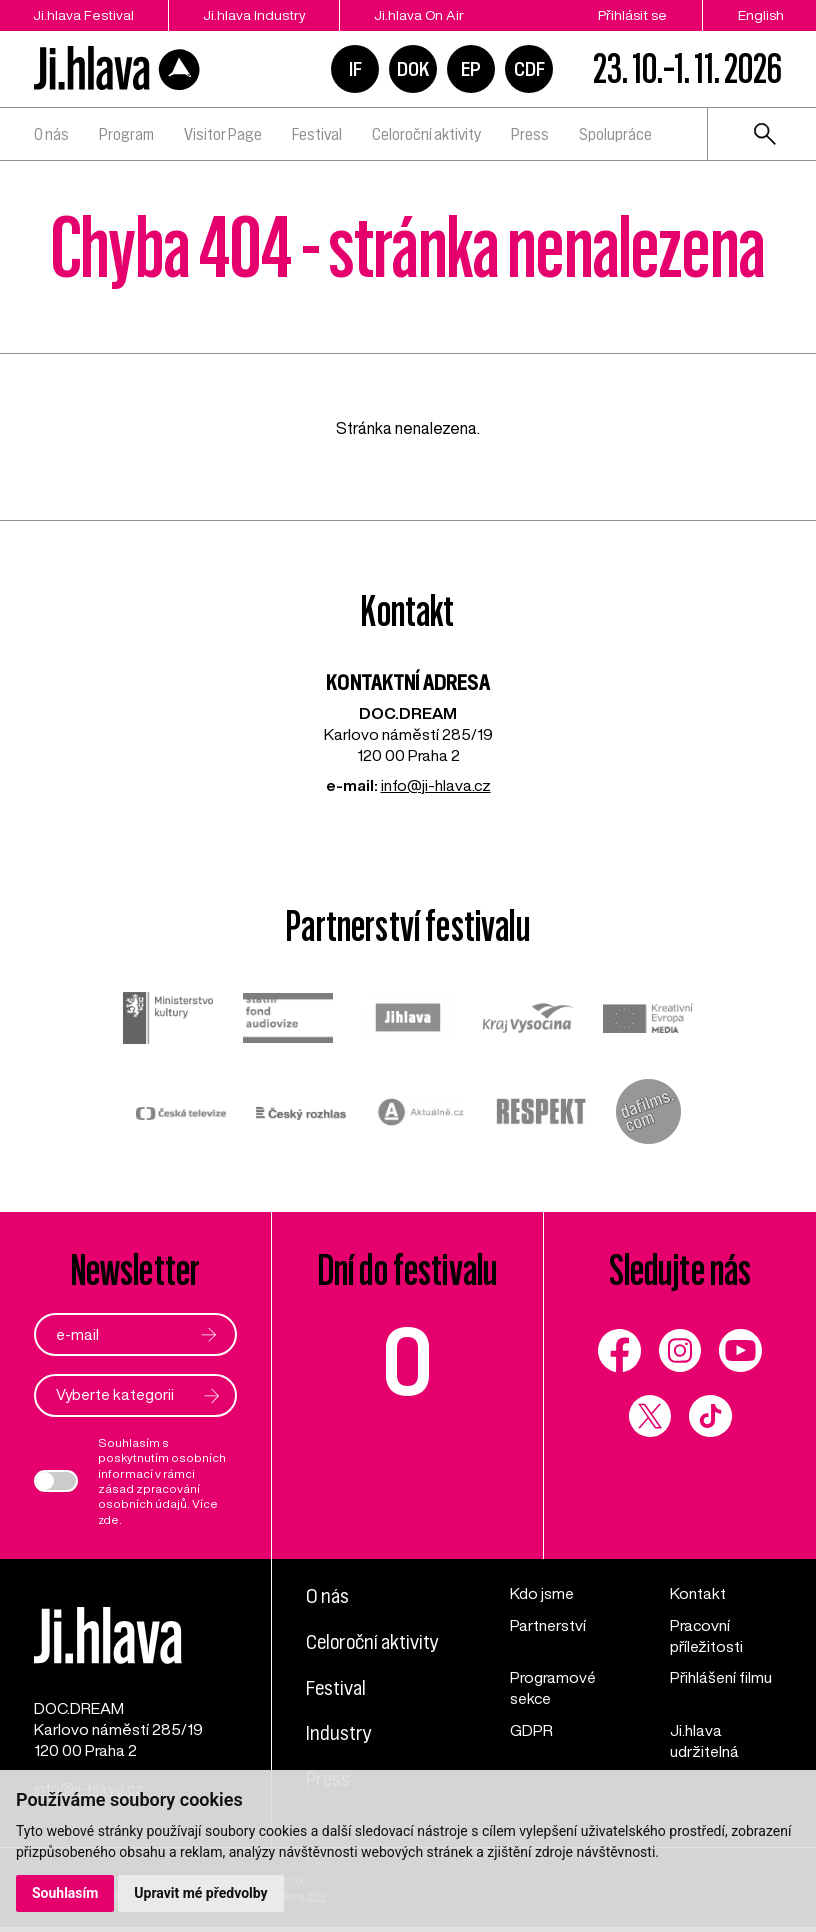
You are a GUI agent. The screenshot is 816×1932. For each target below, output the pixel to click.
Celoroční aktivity (426, 134)
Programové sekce (554, 1688)
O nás (51, 134)
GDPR (531, 1730)
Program (126, 134)
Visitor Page (223, 134)
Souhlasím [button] (65, 1893)
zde (109, 1519)
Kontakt (698, 1593)
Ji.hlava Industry (255, 15)
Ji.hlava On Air (423, 15)
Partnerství (548, 1625)
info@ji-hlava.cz (436, 785)
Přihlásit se (632, 15)
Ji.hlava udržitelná (705, 1740)
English (761, 15)
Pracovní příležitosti (707, 1635)
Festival (317, 134)
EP (471, 69)
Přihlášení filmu (721, 1678)
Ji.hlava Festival (82, 15)
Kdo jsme (543, 1593)
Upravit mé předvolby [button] (201, 1893)
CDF (529, 69)
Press (530, 134)
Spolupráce (615, 134)
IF (355, 69)
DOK (413, 69)
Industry (339, 1731)
